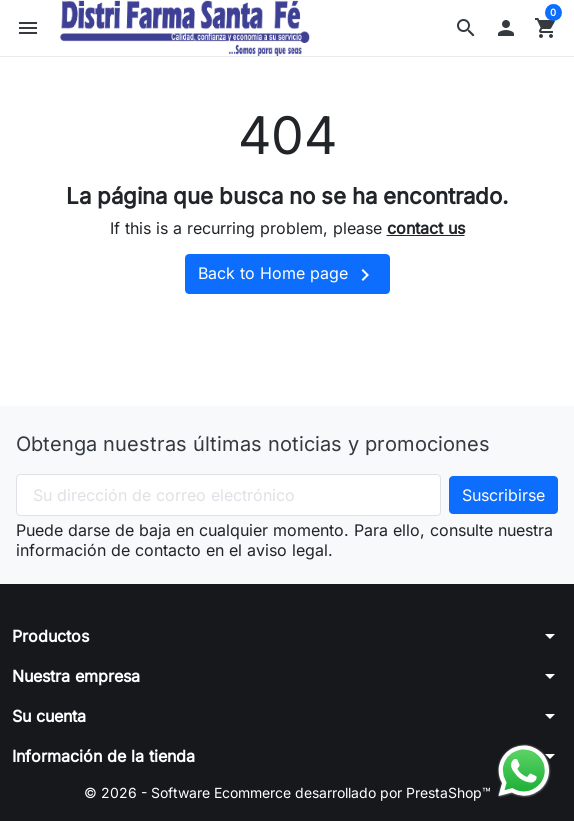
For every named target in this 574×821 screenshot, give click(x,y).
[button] (466, 28)
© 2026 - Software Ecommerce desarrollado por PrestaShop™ (287, 792)
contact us (426, 228)
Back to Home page (287, 275)
